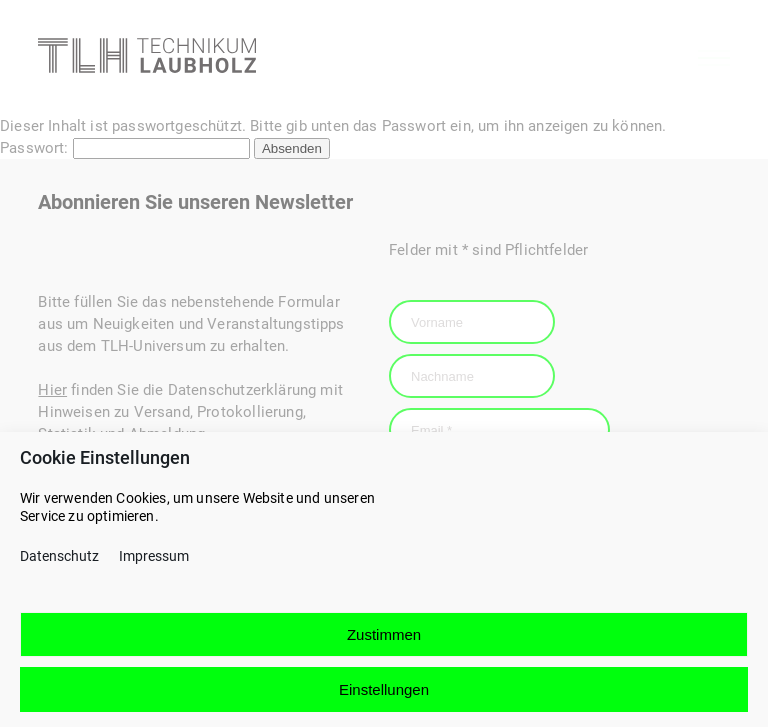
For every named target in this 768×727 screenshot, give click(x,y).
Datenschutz (59, 567)
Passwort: (125, 148)
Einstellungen (384, 699)
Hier (52, 390)
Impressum (154, 567)
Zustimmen (384, 644)
